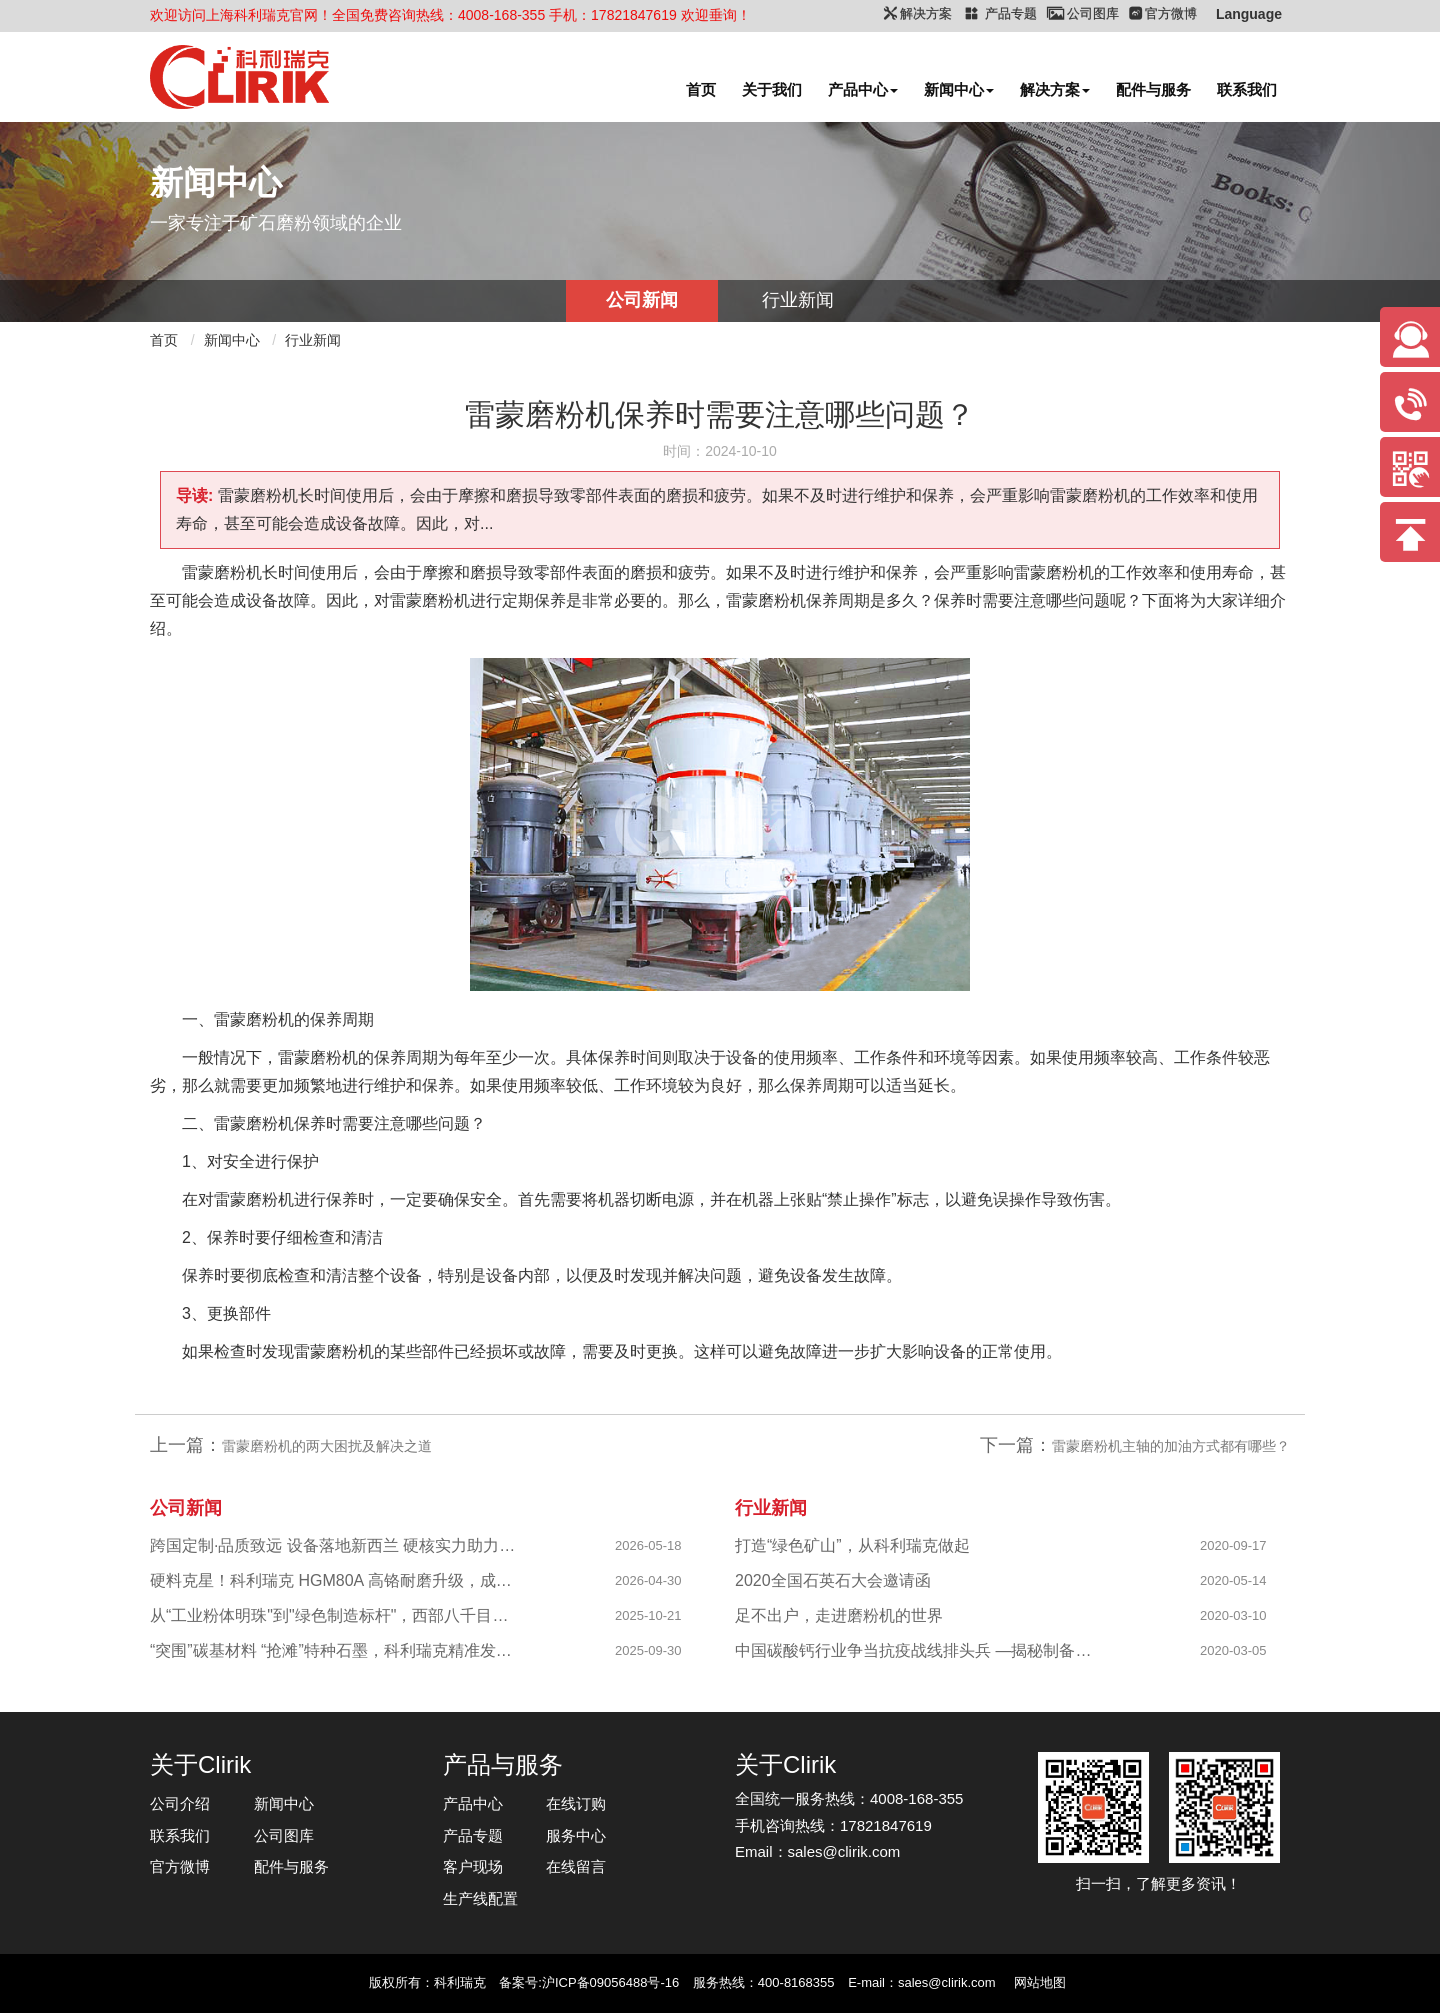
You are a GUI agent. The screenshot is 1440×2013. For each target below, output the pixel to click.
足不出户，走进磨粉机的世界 (839, 1615)
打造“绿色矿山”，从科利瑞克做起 (852, 1545)
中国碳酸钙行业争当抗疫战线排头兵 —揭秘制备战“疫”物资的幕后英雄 (920, 1650)
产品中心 (863, 89)
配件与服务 (1153, 89)
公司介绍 (180, 1803)
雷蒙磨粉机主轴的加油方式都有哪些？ (1171, 1446)
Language (1249, 14)
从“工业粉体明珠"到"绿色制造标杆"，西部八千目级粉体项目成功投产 (335, 1615)
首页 (701, 89)
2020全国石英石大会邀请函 (833, 1580)
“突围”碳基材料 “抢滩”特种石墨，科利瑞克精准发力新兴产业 (335, 1650)
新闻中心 (959, 89)
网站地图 (1040, 1982)
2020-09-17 (1233, 1545)
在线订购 (576, 1803)
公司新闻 (642, 300)
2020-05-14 (1233, 1580)
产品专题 (473, 1835)
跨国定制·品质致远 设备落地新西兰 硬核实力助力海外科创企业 (335, 1545)
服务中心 (576, 1835)
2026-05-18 (648, 1545)
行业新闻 (798, 300)
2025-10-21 (648, 1615)
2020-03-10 (1233, 1615)
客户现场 (473, 1866)
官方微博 (180, 1866)
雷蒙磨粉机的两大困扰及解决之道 (327, 1446)
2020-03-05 (1233, 1650)
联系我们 (1247, 89)
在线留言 (576, 1866)
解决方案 (1055, 89)
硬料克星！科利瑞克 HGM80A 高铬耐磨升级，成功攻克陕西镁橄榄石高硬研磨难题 (335, 1580)
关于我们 (772, 89)
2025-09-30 (648, 1650)
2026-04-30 (648, 1580)
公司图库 (284, 1835)
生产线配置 (480, 1898)
